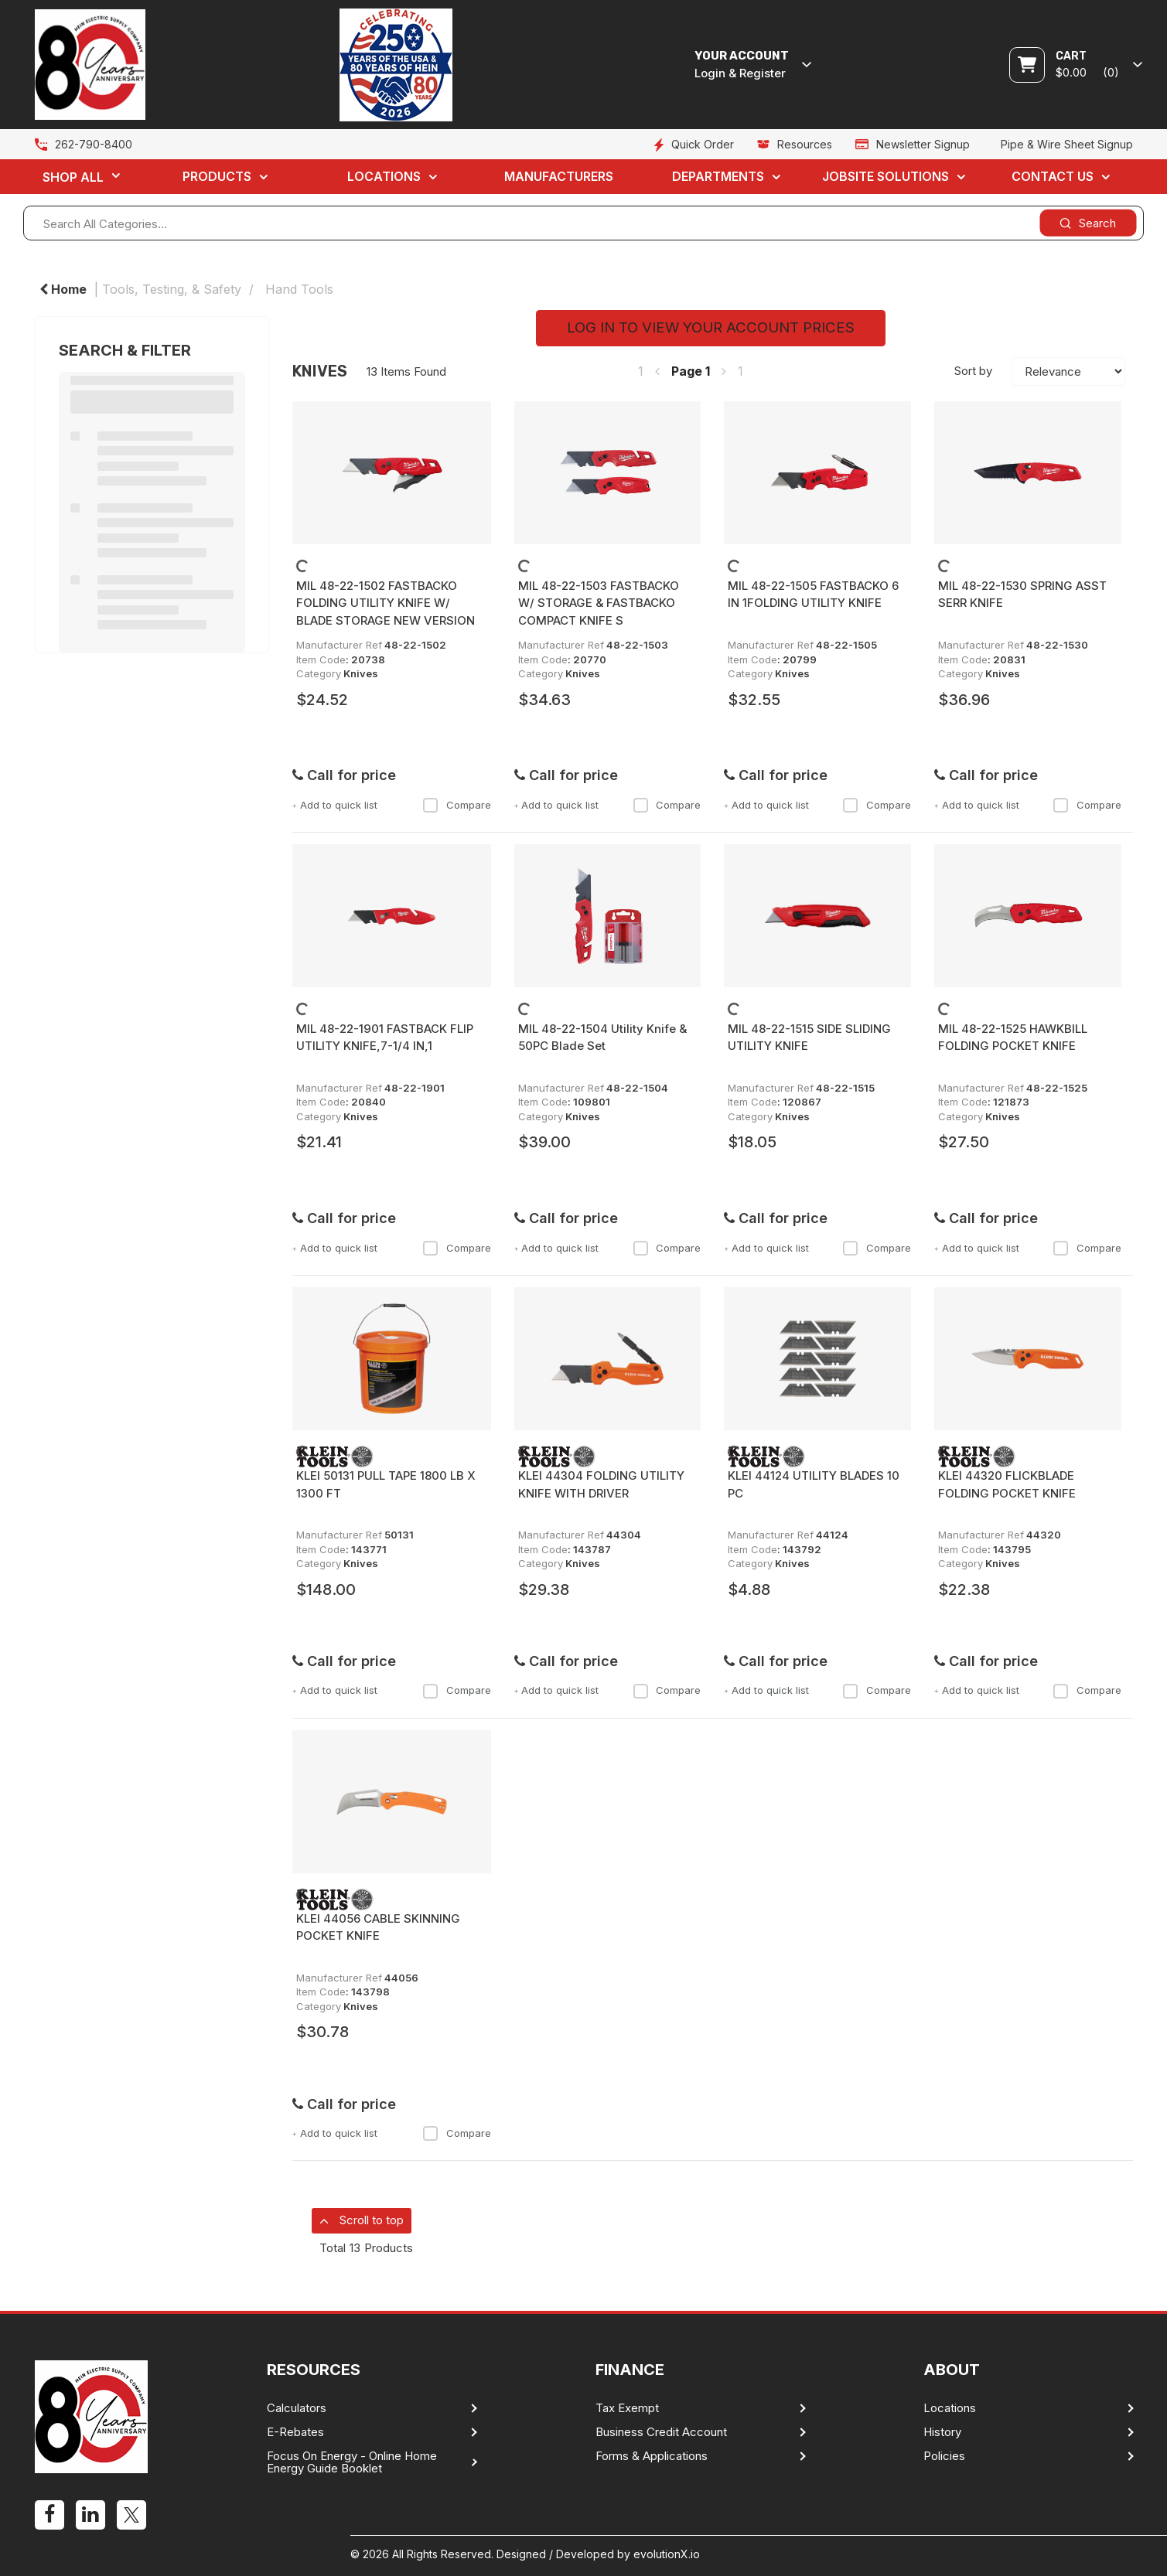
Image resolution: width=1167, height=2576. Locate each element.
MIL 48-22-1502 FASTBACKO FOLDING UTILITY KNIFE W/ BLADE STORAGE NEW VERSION (385, 603)
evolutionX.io (666, 2554)
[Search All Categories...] (583, 223)
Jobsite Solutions (885, 176)
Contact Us (1053, 176)
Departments (718, 176)
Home (63, 289)
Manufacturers (558, 176)
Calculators (296, 2408)
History (942, 2432)
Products (217, 176)
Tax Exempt (627, 2408)
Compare (457, 805)
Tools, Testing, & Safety (171, 289)
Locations (384, 176)
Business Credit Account (661, 2432)
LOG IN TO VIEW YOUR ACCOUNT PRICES (711, 327)
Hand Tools (299, 289)
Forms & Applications (651, 2456)
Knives (360, 673)
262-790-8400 (93, 144)
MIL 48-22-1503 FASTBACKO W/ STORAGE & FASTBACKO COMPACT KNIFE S (598, 603)
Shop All (73, 177)
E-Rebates (295, 2432)
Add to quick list (334, 805)
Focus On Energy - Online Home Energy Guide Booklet (352, 2462)
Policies (944, 2456)
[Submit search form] (1088, 223)
